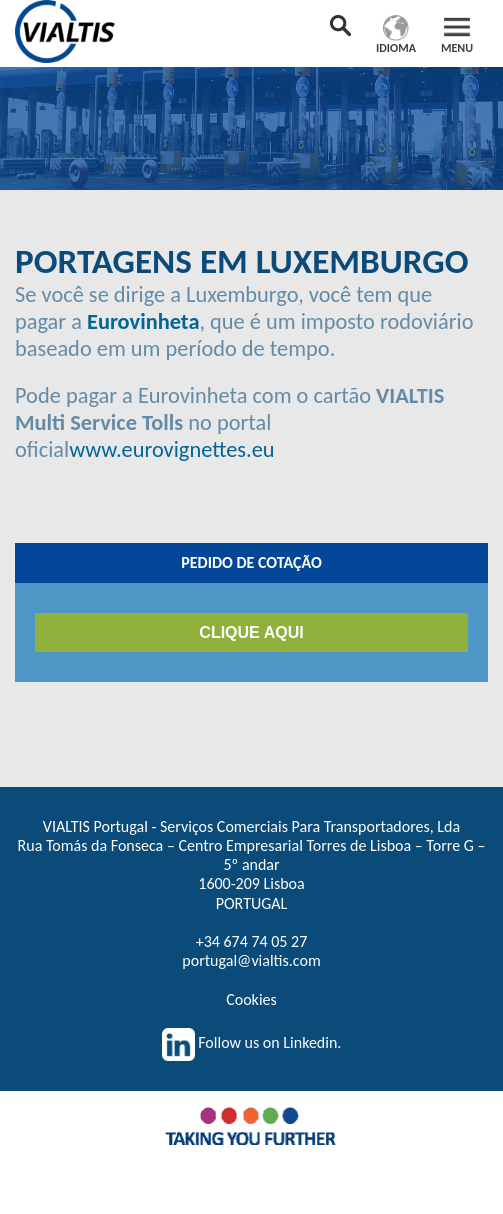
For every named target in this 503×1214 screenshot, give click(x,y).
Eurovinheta (143, 321)
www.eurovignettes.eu (171, 449)
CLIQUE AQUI (251, 632)
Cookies (251, 999)
